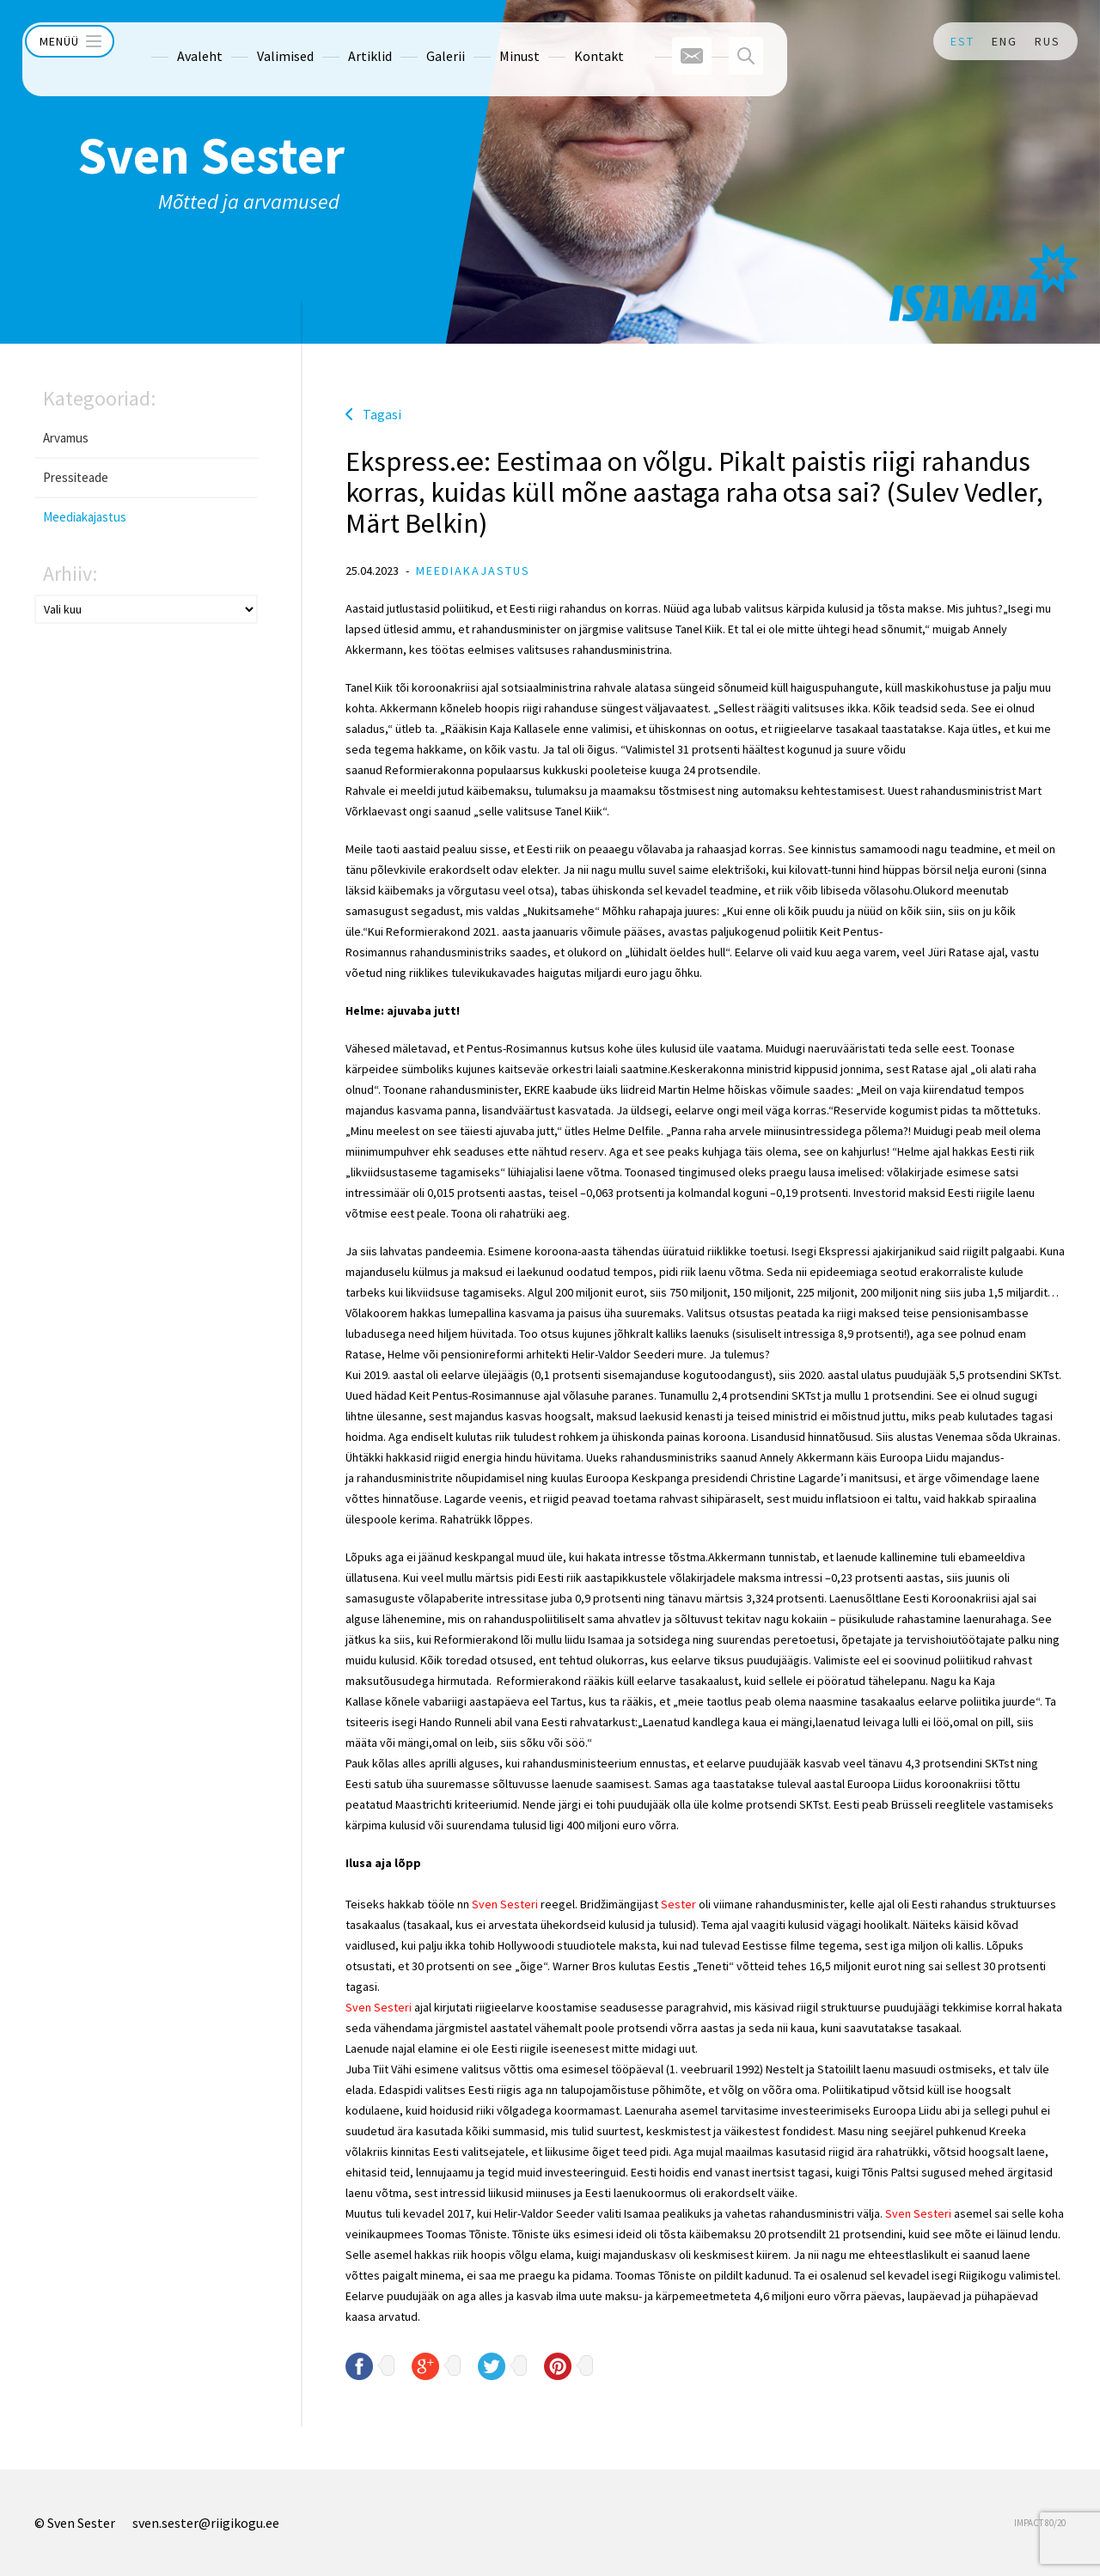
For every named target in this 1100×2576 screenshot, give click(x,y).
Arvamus (66, 438)
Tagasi (382, 414)
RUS (1047, 41)
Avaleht (171, 41)
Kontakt (571, 41)
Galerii (417, 41)
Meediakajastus (84, 517)
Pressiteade (75, 477)
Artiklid (342, 41)
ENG (1005, 41)
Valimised (257, 41)
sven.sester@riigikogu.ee (205, 2522)
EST (962, 41)
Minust (491, 41)
